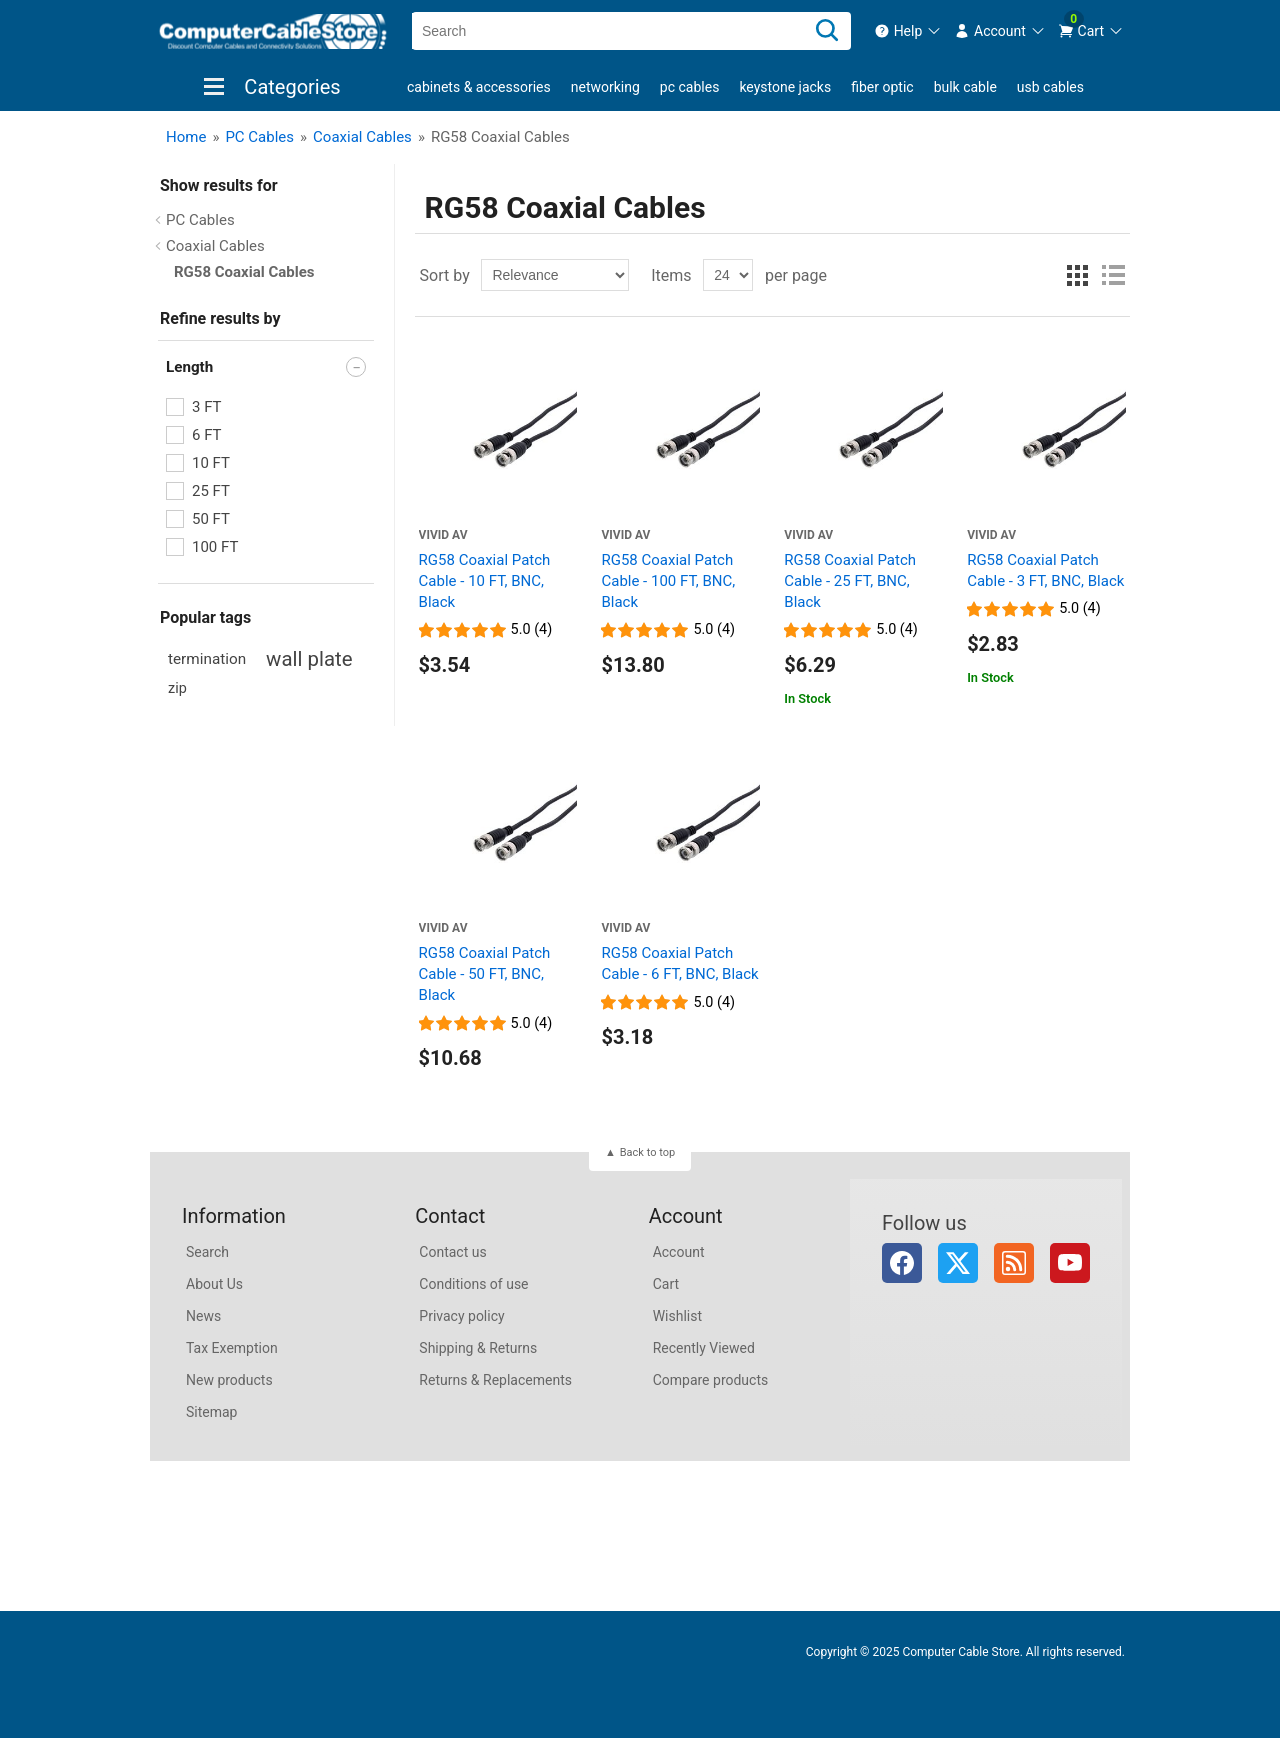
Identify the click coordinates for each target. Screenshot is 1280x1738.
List (1113, 275)
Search (207, 1252)
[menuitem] (908, 31)
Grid (1077, 275)
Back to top (647, 1152)
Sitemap (211, 1412)
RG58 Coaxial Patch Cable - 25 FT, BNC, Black (850, 581)
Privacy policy (461, 1316)
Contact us (452, 1252)
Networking (605, 87)
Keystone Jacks (785, 87)
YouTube (1070, 1263)
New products (229, 1380)
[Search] (827, 31)
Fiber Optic (882, 87)
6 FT (207, 435)
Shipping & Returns (478, 1348)
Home (186, 137)
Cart (666, 1284)
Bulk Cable (965, 87)
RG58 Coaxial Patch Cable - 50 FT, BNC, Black (485, 974)
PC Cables (690, 87)
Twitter (958, 1263)
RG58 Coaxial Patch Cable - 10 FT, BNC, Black (485, 581)
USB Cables (1050, 87)
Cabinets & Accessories (479, 87)
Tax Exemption (232, 1348)
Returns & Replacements (495, 1380)
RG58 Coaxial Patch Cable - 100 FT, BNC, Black (668, 581)
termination (207, 659)
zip (177, 688)
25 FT (211, 491)
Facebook (902, 1263)
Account (679, 1252)
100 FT (215, 547)
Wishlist (677, 1316)
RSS (1014, 1263)
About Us (214, 1284)
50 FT (211, 519)
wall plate (309, 659)
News (203, 1316)
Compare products (711, 1380)
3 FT (207, 407)
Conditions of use (473, 1284)
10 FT (211, 463)
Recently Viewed (704, 1348)
